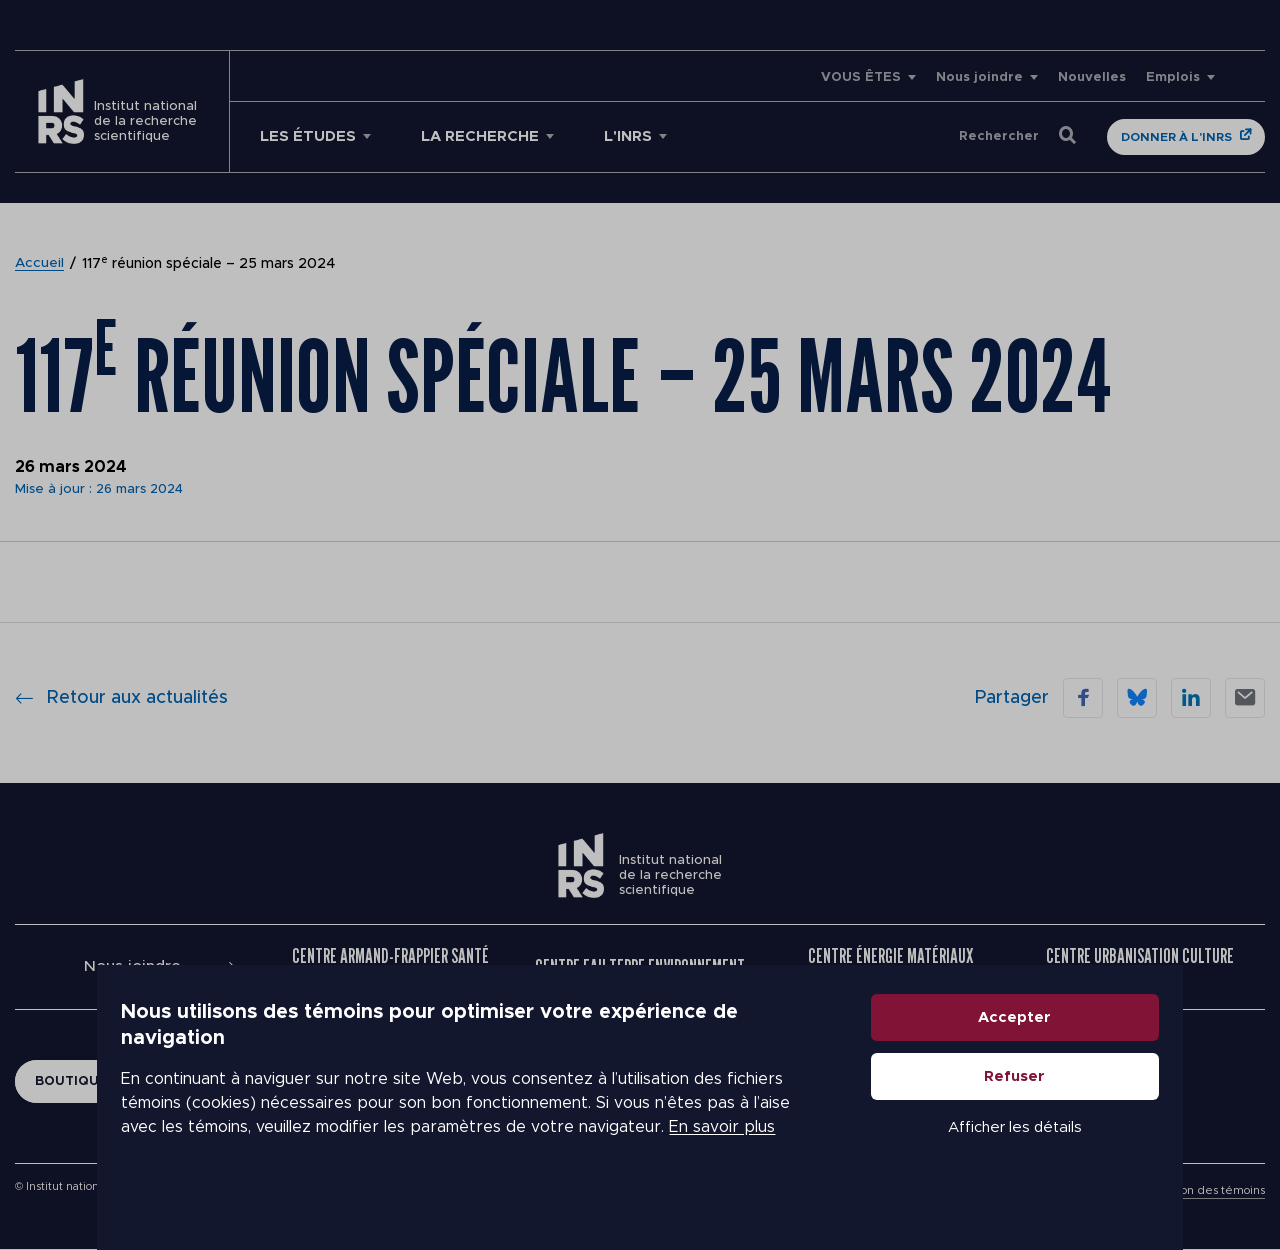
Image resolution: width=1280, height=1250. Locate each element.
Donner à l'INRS (1176, 137)
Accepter (1036, 1053)
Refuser (1036, 1112)
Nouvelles (1092, 77)
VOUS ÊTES (861, 77)
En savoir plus (566, 1150)
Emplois (1173, 77)
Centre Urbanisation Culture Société (1140, 967)
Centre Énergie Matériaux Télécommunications (890, 967)
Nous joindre (979, 77)
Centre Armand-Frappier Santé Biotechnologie (390, 967)
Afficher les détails (1036, 1163)
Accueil (40, 264)
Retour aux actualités (121, 698)
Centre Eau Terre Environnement (640, 967)
